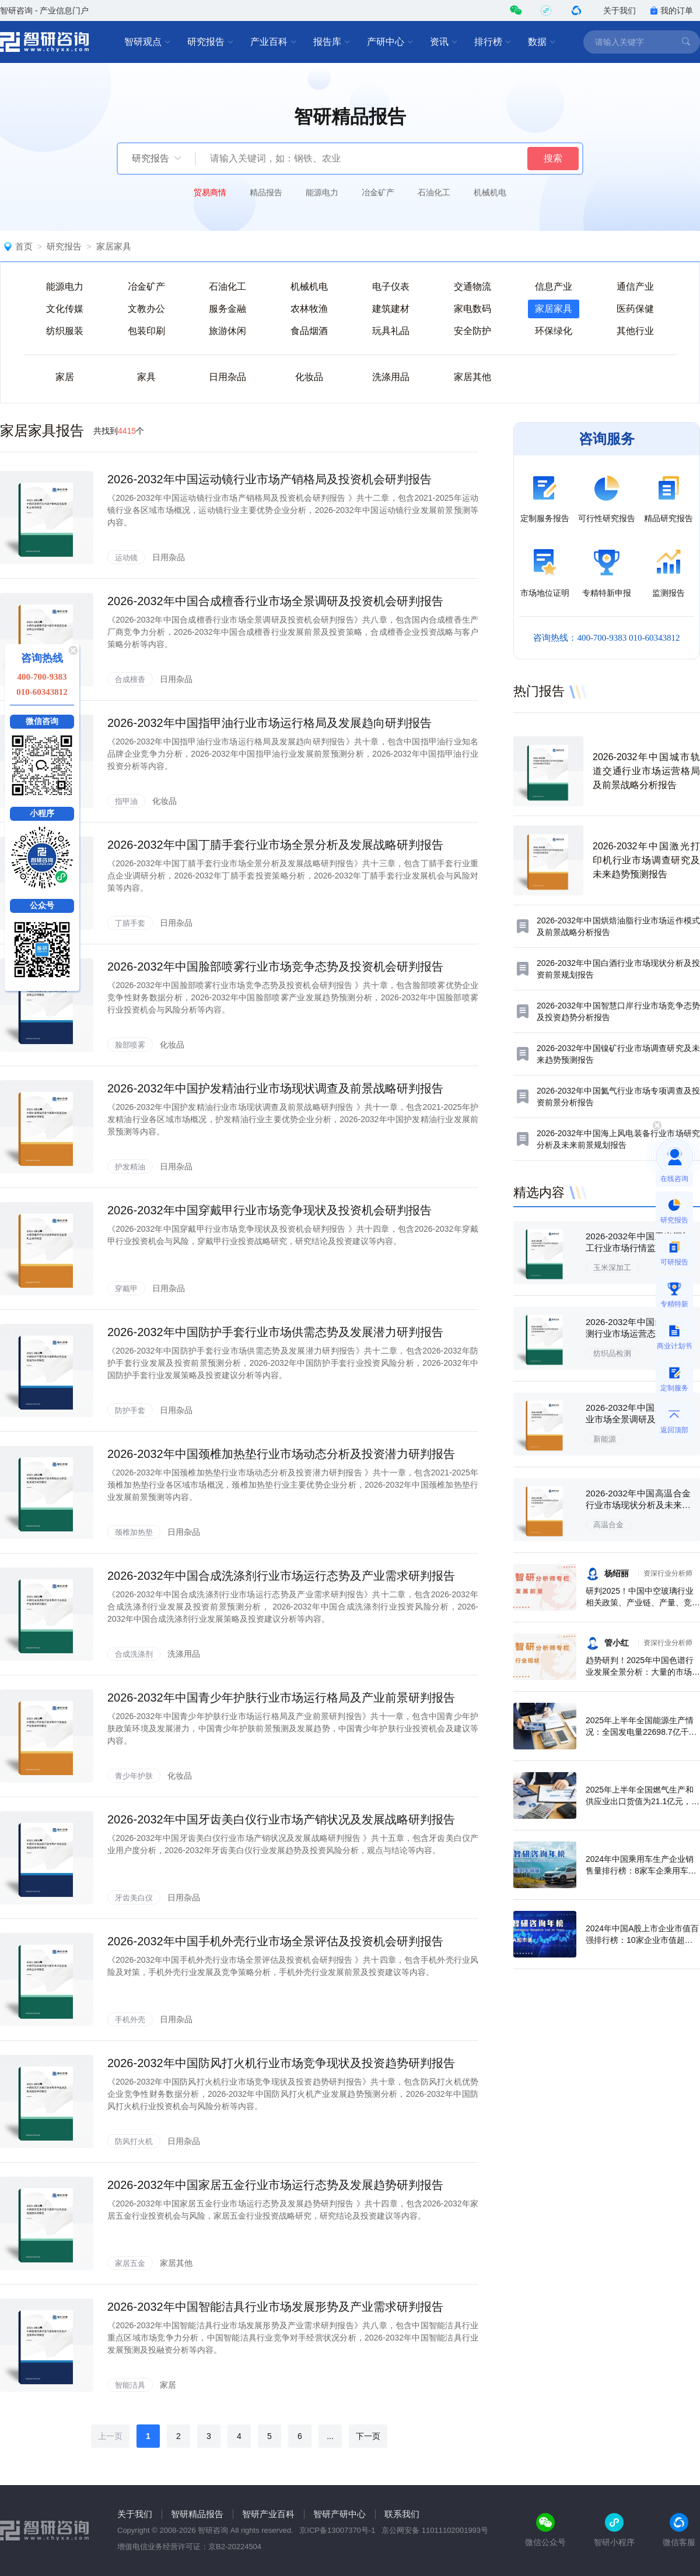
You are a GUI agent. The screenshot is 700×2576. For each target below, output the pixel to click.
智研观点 (147, 42)
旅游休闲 (227, 331)
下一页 (368, 2436)
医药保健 (635, 309)
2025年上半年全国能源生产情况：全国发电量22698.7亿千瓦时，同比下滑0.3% (641, 1732)
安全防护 (472, 331)
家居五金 (130, 2263)
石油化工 (434, 192)
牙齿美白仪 (134, 1897)
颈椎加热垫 (134, 1532)
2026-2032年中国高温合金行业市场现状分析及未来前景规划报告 (638, 1504)
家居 (64, 377)
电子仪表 (391, 286)
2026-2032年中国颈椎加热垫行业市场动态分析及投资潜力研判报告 (281, 1453)
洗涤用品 (391, 377)
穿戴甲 (126, 1288)
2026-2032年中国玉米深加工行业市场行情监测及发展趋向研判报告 (638, 1247)
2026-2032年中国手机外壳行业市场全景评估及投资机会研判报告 (275, 1941)
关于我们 (619, 10)
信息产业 (553, 286)
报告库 (332, 42)
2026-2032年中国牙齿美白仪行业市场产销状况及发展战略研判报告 (281, 1819)
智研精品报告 (197, 2514)
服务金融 (227, 309)
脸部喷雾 (130, 1045)
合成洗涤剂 (134, 1654)
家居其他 (472, 377)
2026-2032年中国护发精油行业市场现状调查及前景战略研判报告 (275, 1088)
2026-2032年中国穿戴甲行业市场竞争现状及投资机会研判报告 (269, 1210)
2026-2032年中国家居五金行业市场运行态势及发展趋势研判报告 (275, 2184)
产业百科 (273, 42)
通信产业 (635, 286)
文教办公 (146, 309)
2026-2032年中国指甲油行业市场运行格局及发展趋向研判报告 (269, 722)
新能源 (604, 1439)
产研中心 (390, 42)
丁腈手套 (130, 923)
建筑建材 (391, 309)
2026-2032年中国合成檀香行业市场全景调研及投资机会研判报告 (275, 601)
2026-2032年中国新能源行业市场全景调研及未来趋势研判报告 (638, 1419)
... (330, 2436)
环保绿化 (553, 331)
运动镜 (126, 557)
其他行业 (635, 331)
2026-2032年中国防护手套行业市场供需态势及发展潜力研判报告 (275, 1332)
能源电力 (322, 192)
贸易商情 (210, 192)
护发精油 (130, 1166)
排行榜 (493, 42)
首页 (24, 246)
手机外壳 (130, 2019)
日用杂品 (227, 377)
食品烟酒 (309, 331)
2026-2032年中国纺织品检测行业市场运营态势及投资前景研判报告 (638, 1333)
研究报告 (210, 42)
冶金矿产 (378, 192)
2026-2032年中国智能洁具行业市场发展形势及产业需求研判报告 (275, 2306)
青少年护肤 (134, 1776)
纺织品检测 (612, 1353)
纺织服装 (64, 331)
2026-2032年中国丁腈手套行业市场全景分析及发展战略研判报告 (275, 844)
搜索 (553, 158)
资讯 (444, 42)
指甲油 (126, 801)
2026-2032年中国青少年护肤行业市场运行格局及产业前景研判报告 (281, 1697)
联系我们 (401, 2514)
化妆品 (309, 377)
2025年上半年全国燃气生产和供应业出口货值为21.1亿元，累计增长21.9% (642, 1801)
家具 (146, 377)
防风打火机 (134, 2141)
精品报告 (266, 192)
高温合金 (608, 1524)
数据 (542, 42)
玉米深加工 (612, 1267)
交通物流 (472, 286)
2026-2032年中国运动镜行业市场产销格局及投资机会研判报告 (269, 479)
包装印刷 (146, 331)
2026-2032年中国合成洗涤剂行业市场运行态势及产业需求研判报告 (281, 1575)
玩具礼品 (391, 331)
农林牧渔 (309, 309)
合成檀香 (130, 679)
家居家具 (113, 246)
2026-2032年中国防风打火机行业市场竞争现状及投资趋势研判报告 (281, 2063)
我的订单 (671, 10)
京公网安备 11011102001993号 (435, 2530)
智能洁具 (130, 2385)
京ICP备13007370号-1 (337, 2530)
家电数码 (472, 309)
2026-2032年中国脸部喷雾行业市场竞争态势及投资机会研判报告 (275, 966)
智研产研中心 (339, 2514)
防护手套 (130, 1410)
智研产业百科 (268, 2514)
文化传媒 (64, 309)
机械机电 (490, 192)
